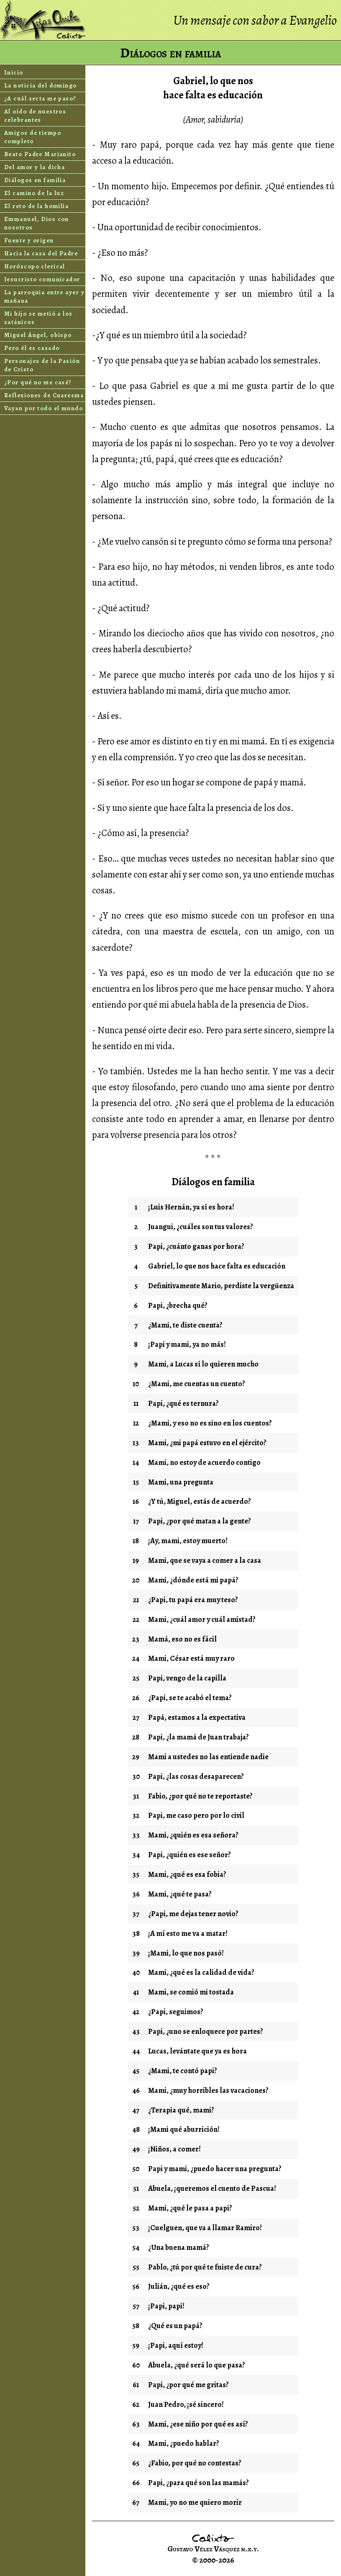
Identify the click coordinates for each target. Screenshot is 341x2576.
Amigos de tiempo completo (32, 137)
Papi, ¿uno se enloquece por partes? (205, 2031)
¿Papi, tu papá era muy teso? (193, 1600)
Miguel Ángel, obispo (38, 335)
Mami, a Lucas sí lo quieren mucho (203, 1364)
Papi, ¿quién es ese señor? (189, 1855)
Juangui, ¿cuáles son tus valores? (200, 1227)
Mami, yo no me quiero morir (195, 2502)
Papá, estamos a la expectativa (197, 1717)
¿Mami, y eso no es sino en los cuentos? (210, 1423)
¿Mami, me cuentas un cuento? (196, 1384)
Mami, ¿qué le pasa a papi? (190, 2208)
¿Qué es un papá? (175, 2326)
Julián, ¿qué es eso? (179, 2286)
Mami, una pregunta (180, 1482)
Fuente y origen (29, 240)
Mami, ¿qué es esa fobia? (187, 1874)
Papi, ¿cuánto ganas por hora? (196, 1246)
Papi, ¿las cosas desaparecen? (196, 1776)
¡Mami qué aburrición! (184, 2129)
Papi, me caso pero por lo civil (196, 1815)
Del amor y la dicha (34, 167)
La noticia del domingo (40, 85)
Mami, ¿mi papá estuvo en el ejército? (207, 1443)
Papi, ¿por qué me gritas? (188, 2385)
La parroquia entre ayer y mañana (44, 296)
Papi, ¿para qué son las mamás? (198, 2483)
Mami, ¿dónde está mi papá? (193, 1580)
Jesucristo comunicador (42, 279)
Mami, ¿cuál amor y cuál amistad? (202, 1619)
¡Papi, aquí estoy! (175, 2345)
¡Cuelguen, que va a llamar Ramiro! (205, 2228)
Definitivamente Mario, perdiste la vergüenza (221, 1286)
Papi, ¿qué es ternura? (183, 1403)
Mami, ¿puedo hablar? (183, 2443)
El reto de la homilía (36, 206)
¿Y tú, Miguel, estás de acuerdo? (199, 1501)
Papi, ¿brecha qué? (178, 1305)
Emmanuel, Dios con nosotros (36, 223)
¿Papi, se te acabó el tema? (190, 1698)
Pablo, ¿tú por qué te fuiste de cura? (205, 2267)
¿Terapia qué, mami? (181, 2110)
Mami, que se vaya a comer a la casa (204, 1560)
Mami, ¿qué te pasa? (180, 1894)
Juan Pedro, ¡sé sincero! (186, 2404)
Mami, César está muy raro (191, 1658)
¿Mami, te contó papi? (182, 2071)
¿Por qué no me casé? (38, 382)
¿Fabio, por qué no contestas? (194, 2463)
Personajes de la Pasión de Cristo (42, 365)
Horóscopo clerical (34, 266)
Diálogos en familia (35, 180)
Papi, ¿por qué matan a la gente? (199, 1521)
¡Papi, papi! (166, 2306)
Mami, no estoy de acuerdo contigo (204, 1462)
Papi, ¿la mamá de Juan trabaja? (198, 1737)
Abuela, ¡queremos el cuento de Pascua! (212, 2188)
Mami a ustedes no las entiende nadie (208, 1757)
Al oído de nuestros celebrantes (35, 115)
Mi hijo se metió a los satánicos (38, 317)
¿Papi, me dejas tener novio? (193, 1914)
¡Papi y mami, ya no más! (187, 1344)
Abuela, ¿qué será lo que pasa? (196, 2365)
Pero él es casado (31, 348)
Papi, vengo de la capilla (187, 1678)
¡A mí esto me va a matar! (188, 1933)
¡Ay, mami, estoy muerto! (188, 1541)
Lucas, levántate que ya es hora (197, 2051)
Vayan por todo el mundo (43, 408)
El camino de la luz (34, 193)
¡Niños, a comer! (174, 2149)
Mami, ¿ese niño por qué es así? (198, 2424)
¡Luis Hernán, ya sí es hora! (191, 1207)
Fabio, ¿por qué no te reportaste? (200, 1796)
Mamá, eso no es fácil (182, 1639)
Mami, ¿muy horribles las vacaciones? (208, 2090)
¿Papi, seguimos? (175, 2012)
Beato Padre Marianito (40, 154)
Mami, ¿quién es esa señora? (193, 1835)
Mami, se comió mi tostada (191, 1992)
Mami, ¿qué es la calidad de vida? (201, 1972)
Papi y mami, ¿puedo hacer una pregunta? (215, 2169)
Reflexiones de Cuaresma (44, 395)
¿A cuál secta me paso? (40, 98)
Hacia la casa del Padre (41, 253)
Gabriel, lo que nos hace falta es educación (216, 1266)
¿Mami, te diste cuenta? (185, 1325)
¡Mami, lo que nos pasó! (186, 1953)
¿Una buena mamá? (178, 2247)
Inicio (13, 72)
